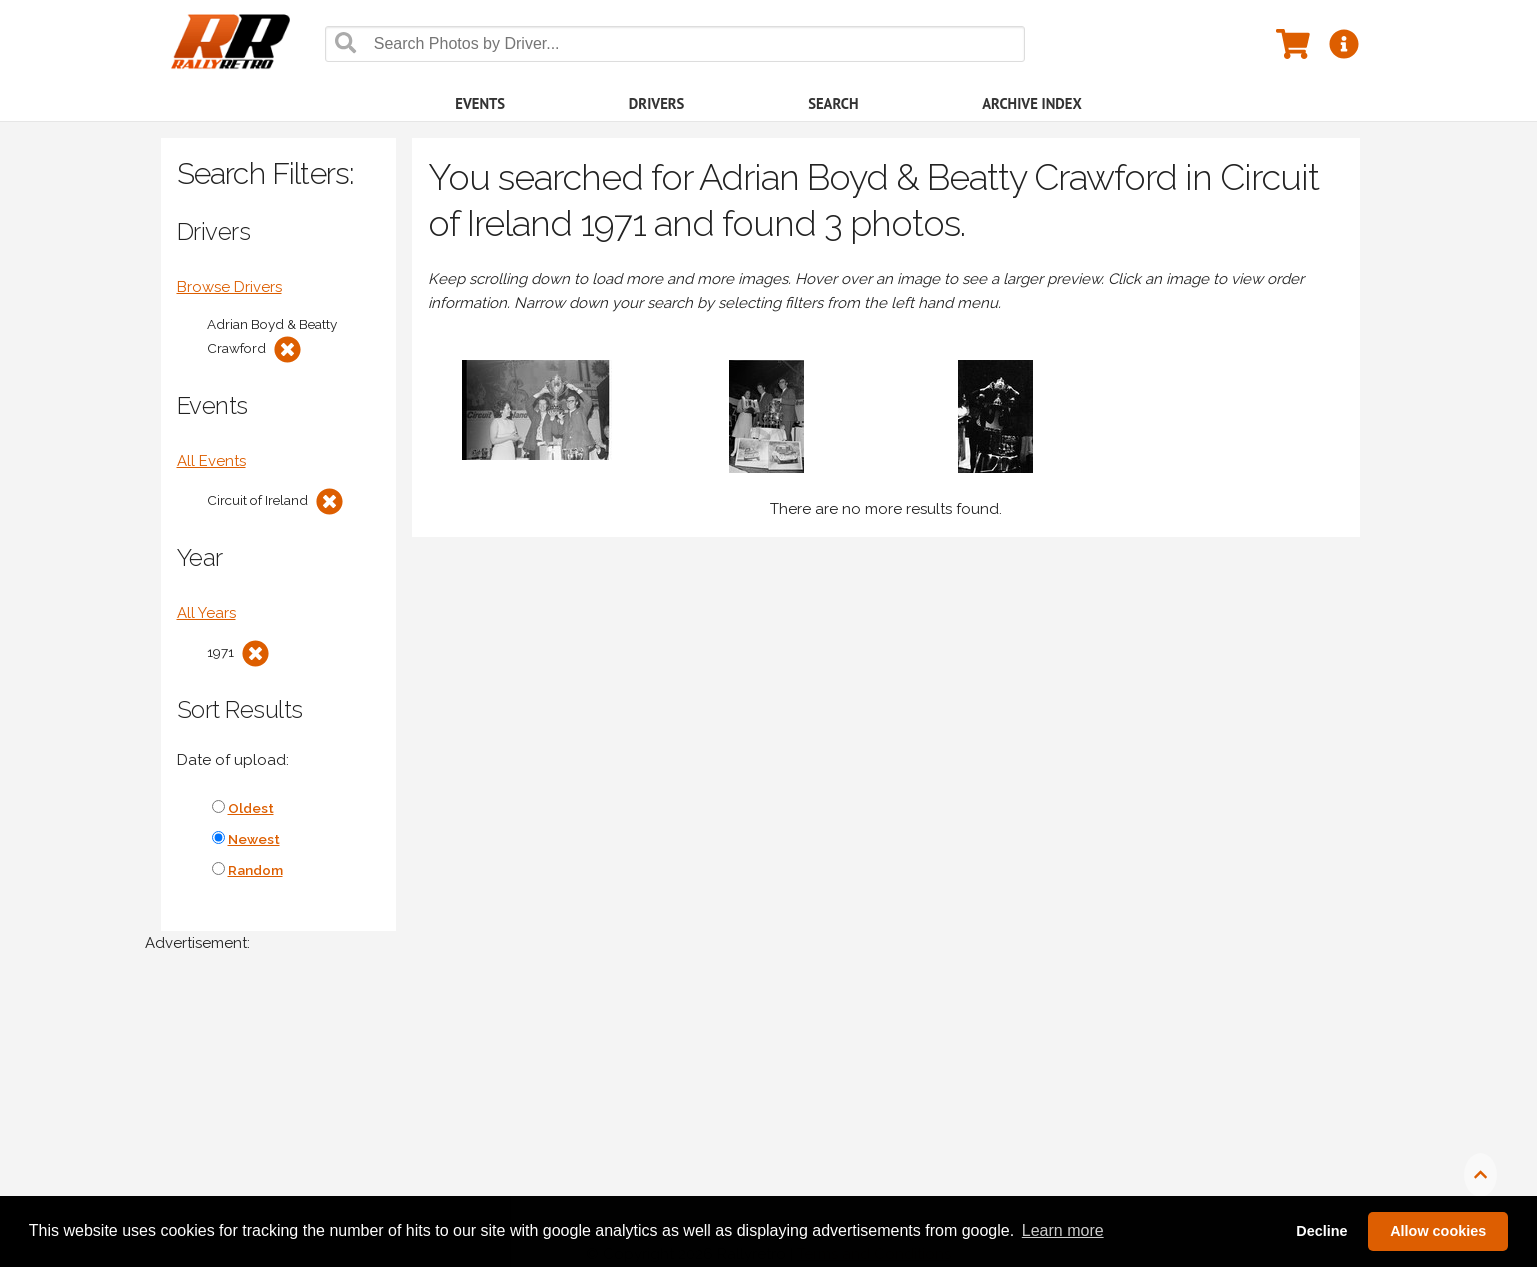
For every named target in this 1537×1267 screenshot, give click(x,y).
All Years (206, 613)
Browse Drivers (229, 287)
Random (255, 870)
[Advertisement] (745, 1120)
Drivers (657, 103)
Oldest (251, 808)
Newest (254, 839)
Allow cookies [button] (1438, 1231)
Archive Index (1032, 103)
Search (833, 103)
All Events (211, 461)
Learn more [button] (1063, 1230)
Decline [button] (1321, 1231)
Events (480, 103)
